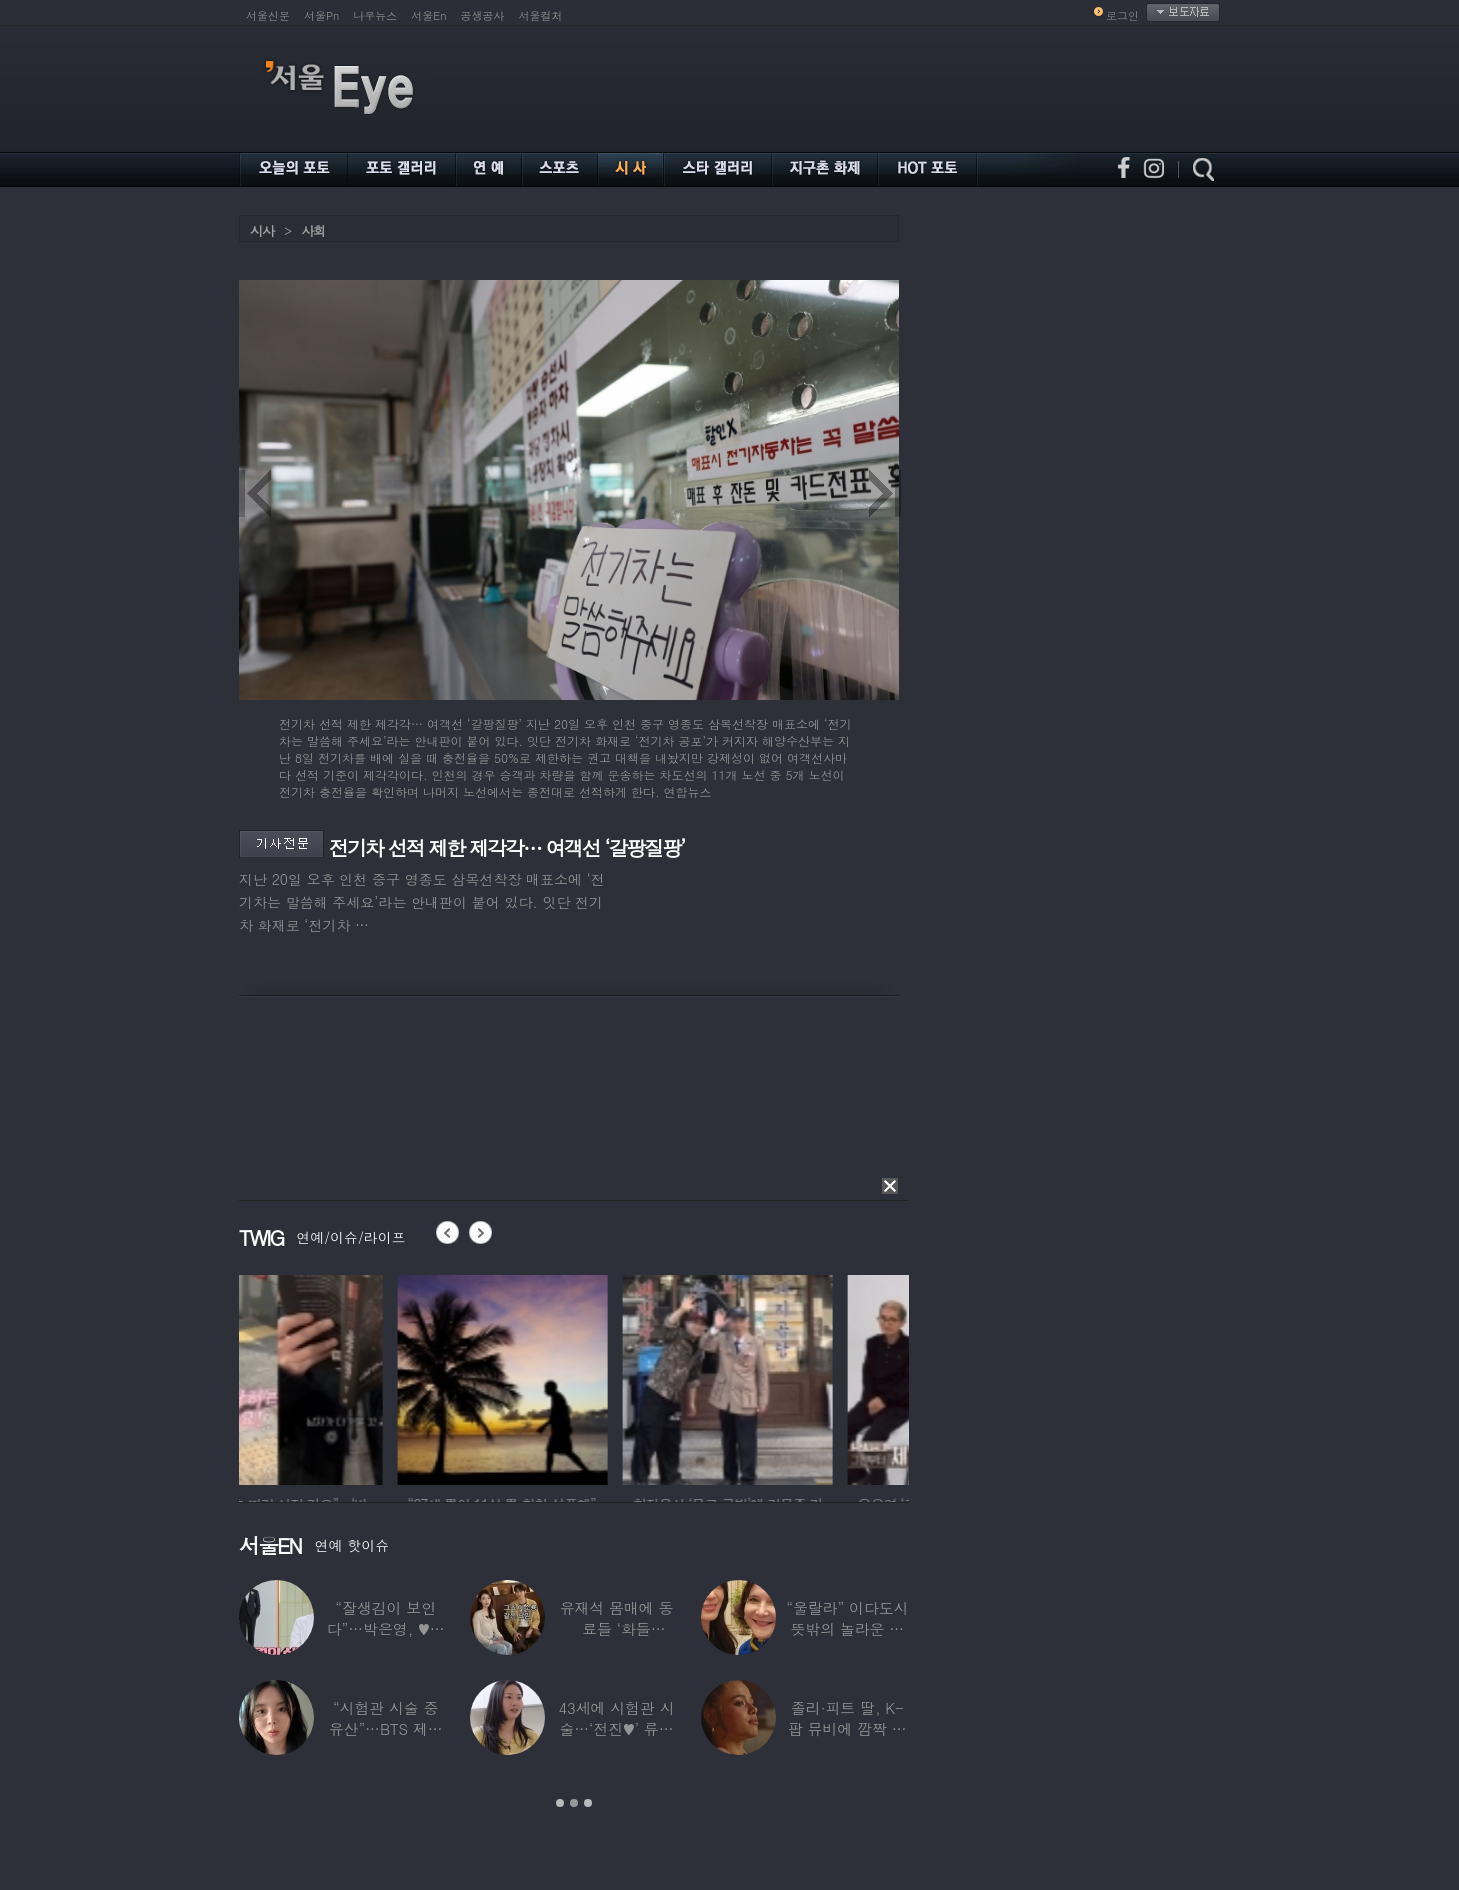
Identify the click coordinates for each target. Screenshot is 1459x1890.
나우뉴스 (375, 15)
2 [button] (574, 1803)
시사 (262, 230)
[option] (344, 1377)
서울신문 (268, 15)
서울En (428, 15)
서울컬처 (541, 15)
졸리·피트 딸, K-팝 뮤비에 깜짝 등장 (847, 1728)
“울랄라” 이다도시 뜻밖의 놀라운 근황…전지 (847, 1628)
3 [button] (588, 1803)
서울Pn (321, 15)
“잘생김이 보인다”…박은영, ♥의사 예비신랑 (386, 1628)
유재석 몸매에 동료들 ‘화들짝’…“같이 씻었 (617, 1628)
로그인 (1122, 15)
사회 (313, 230)
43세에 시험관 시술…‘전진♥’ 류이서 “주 (616, 1728)
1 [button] (560, 1803)
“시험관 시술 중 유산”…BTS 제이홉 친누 (386, 1728)
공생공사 (483, 15)
